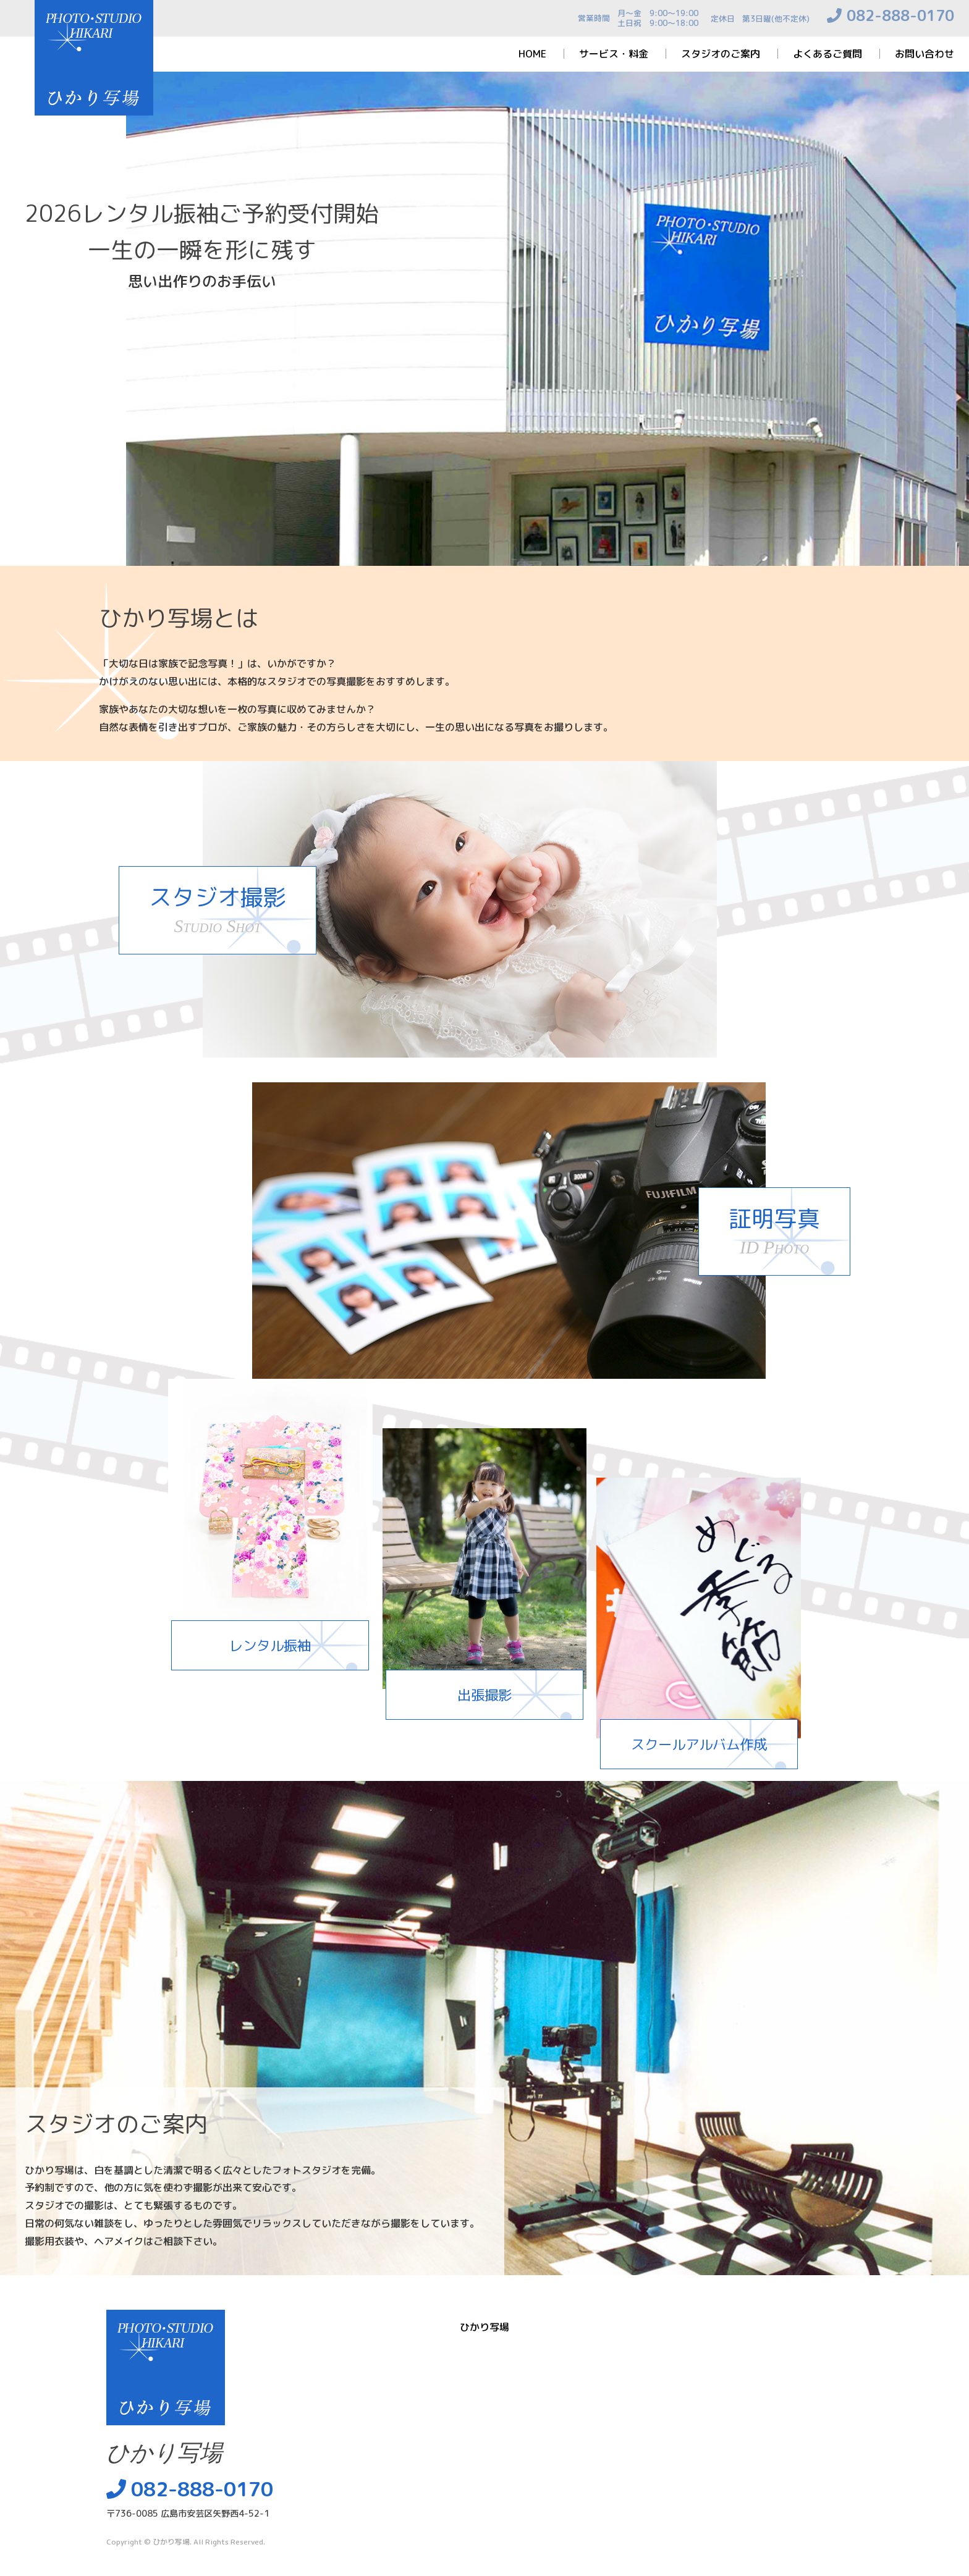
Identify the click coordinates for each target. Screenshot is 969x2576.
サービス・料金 (613, 54)
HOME (532, 54)
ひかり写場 (171, 2541)
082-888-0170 (900, 15)
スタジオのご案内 (720, 54)
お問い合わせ (924, 54)
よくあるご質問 (827, 54)
